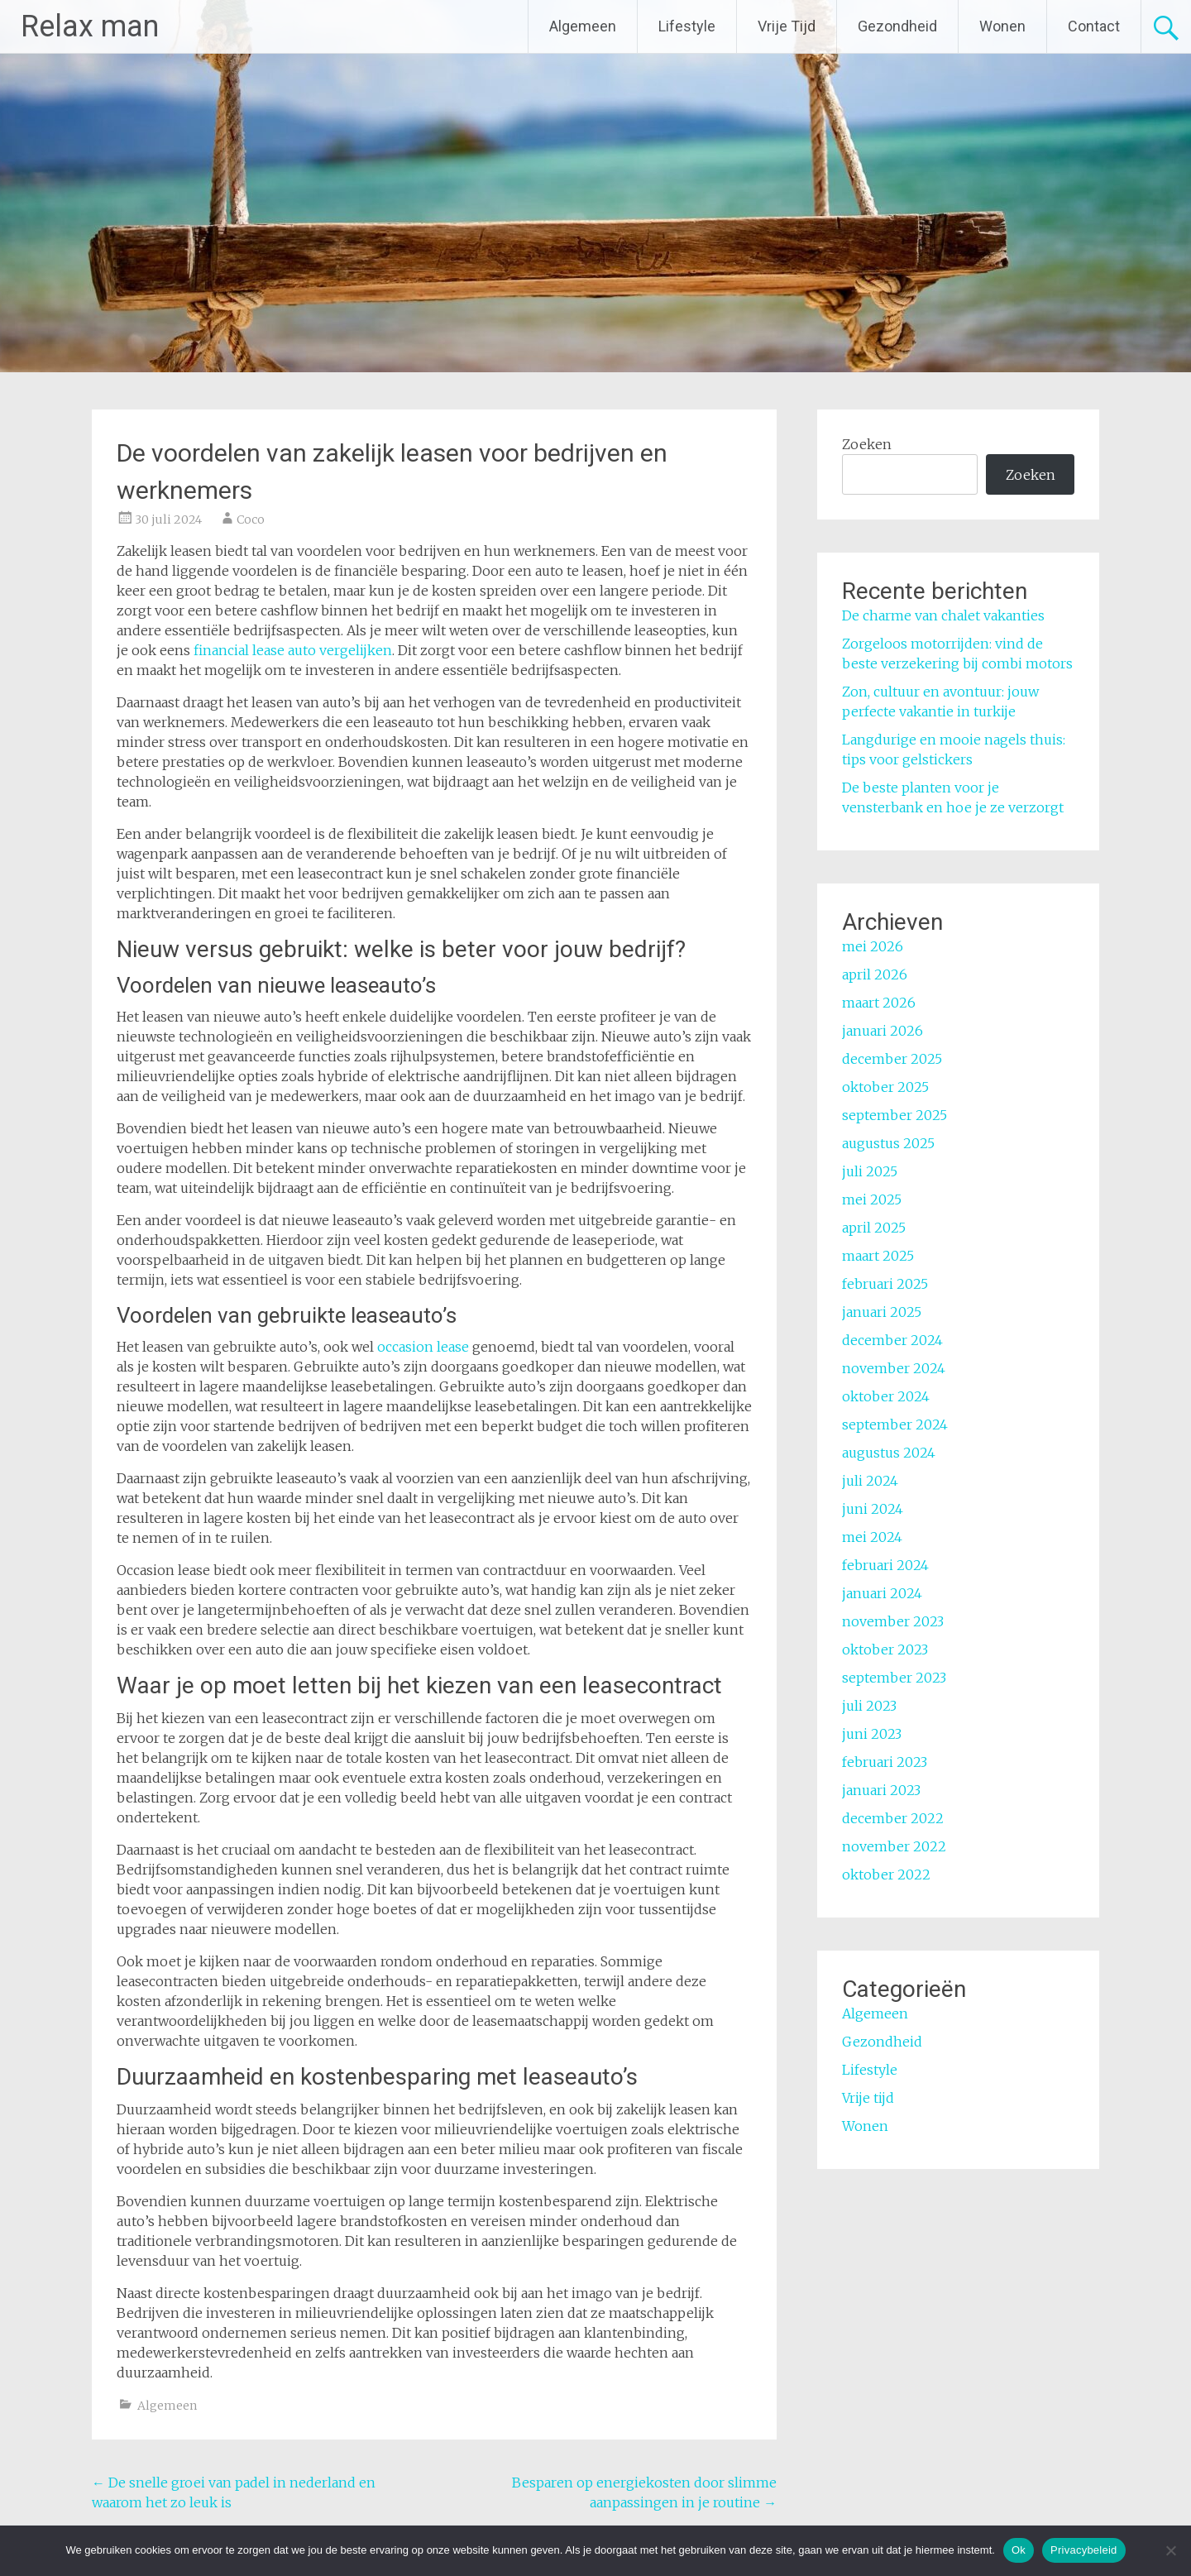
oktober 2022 (886, 1874)
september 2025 (894, 1115)
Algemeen (582, 26)
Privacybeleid (1083, 2550)
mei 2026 (872, 946)
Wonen (1002, 26)
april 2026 (874, 974)
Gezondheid (897, 26)
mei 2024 (872, 1537)
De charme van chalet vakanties (943, 615)
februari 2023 (884, 1762)
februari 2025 (885, 1284)
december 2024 (892, 1340)
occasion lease (423, 1346)
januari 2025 (881, 1312)
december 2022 (893, 1818)
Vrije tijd (868, 2098)
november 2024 (893, 1368)
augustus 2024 (888, 1452)
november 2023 (893, 1621)
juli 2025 (869, 1171)
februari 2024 (885, 1565)
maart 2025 (878, 1255)
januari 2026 (882, 1030)
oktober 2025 (885, 1087)
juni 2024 (872, 1509)
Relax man (90, 26)
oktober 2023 (885, 1649)
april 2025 (874, 1227)
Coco (251, 519)
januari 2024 (882, 1593)
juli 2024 (870, 1480)
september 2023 (894, 1677)
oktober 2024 (886, 1396)
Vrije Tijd (787, 26)
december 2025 (892, 1059)
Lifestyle (686, 26)
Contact (1094, 26)
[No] (1170, 2550)
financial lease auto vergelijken (293, 650)
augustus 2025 (888, 1143)
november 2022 (894, 1846)
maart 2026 (879, 1002)
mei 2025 (872, 1199)
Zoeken (867, 444)
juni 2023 (872, 1734)
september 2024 (895, 1424)
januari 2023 (881, 1790)
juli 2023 (869, 1705)
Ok (1019, 2550)
